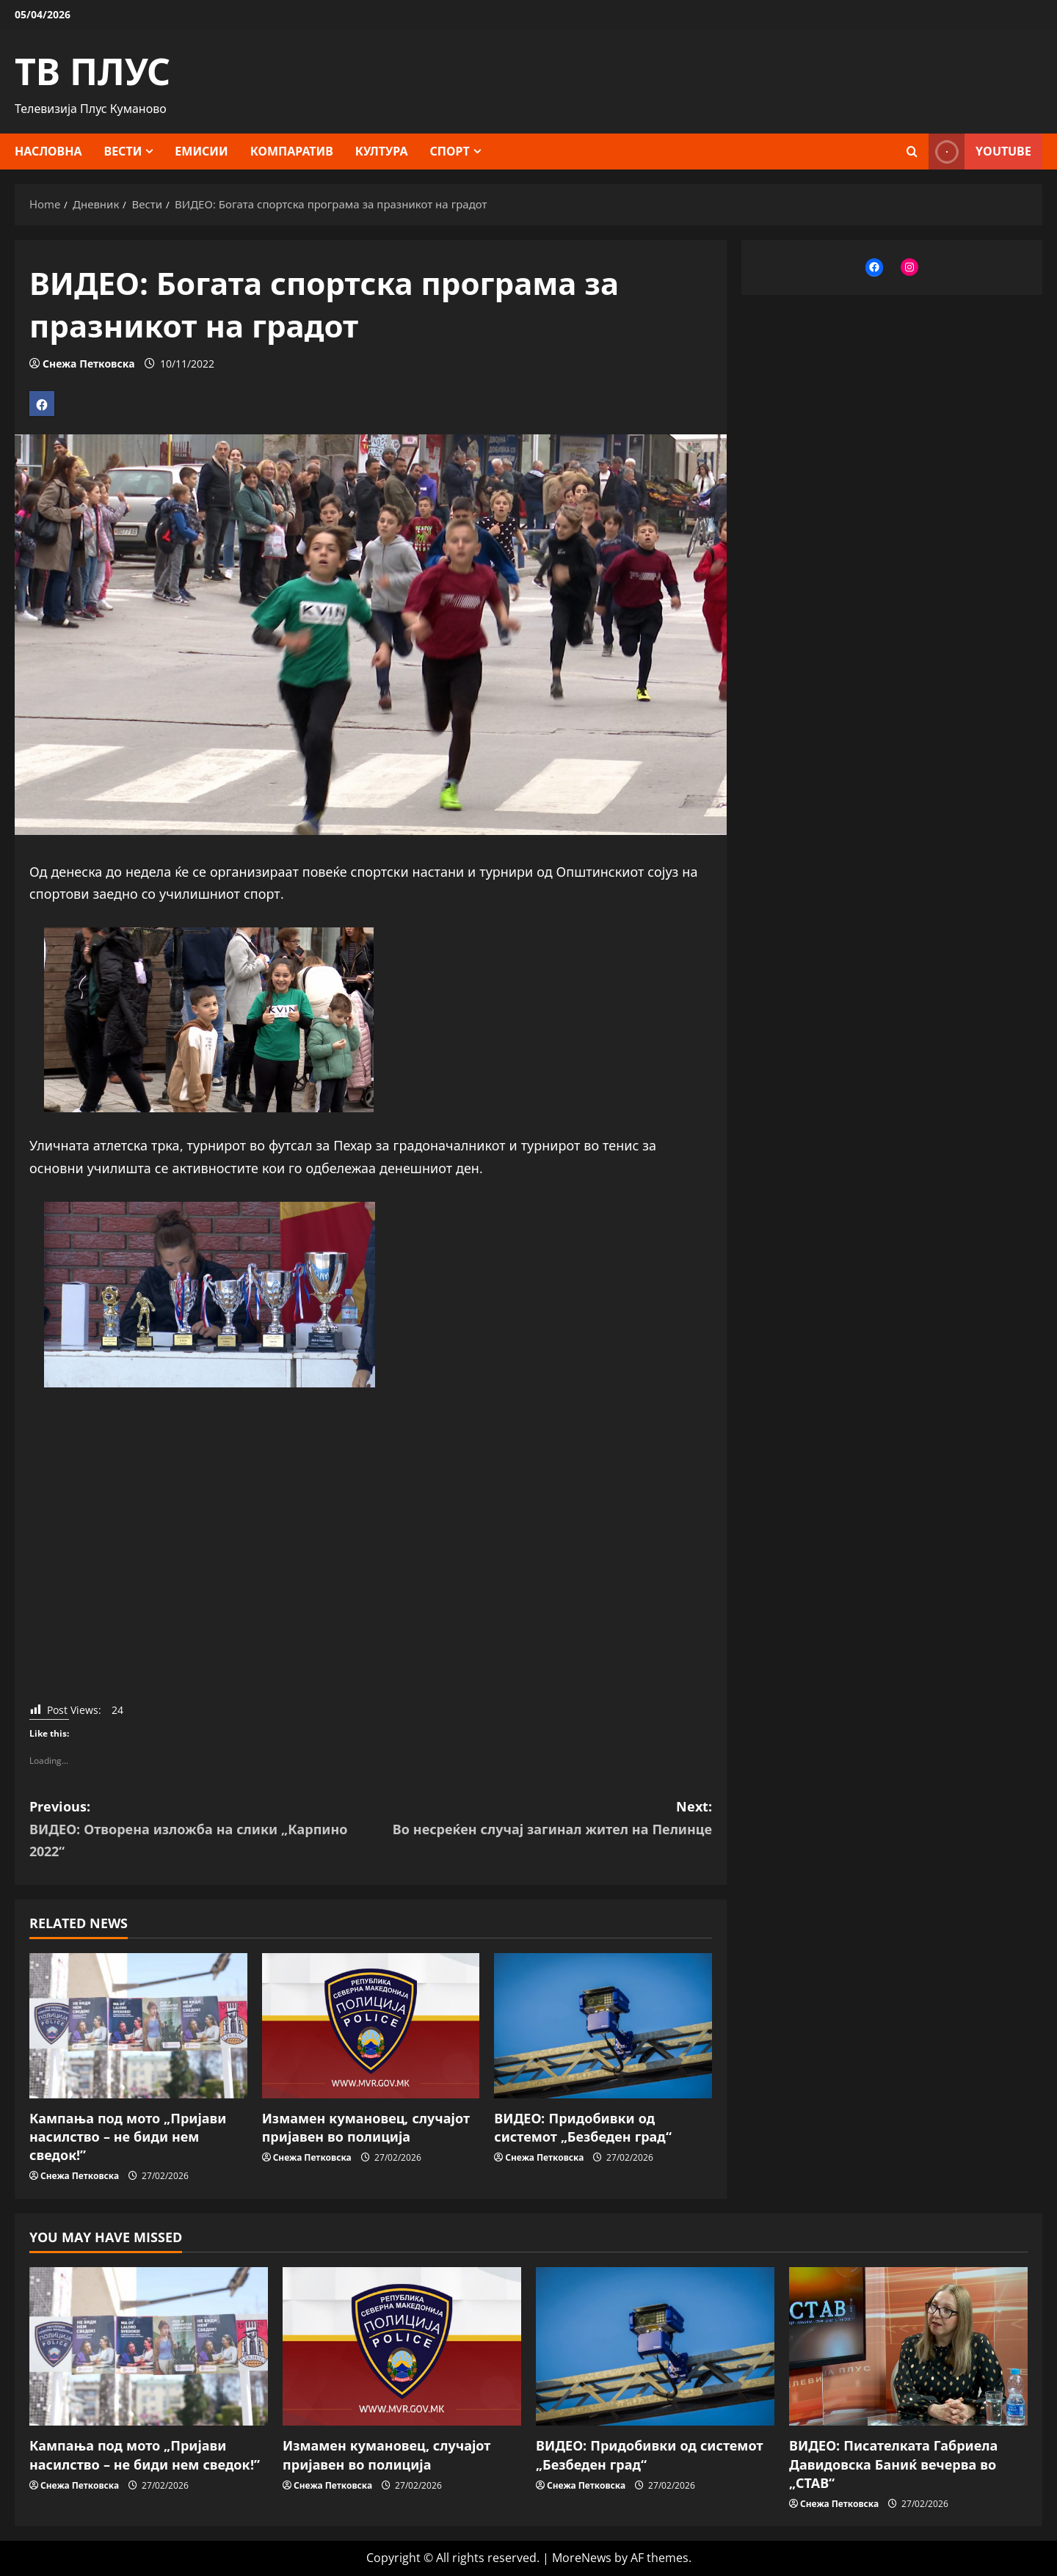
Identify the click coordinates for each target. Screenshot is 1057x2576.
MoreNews (581, 2558)
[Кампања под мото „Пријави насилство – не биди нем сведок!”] (138, 2025)
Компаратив (291, 151)
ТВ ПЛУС (92, 71)
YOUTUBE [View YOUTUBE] (980, 151)
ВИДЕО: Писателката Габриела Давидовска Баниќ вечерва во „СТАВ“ (893, 2464)
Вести (123, 151)
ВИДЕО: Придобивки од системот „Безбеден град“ (583, 2127)
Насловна (48, 151)
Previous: (200, 1830)
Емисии (201, 151)
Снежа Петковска (88, 364)
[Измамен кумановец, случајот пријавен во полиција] (371, 2025)
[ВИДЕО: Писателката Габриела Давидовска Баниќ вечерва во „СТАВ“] (908, 2346)
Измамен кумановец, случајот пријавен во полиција (366, 2127)
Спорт (450, 151)
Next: (541, 1819)
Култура (381, 151)
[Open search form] (912, 151)
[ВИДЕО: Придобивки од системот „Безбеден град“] (603, 2025)
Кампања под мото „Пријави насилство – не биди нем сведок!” (127, 2136)
